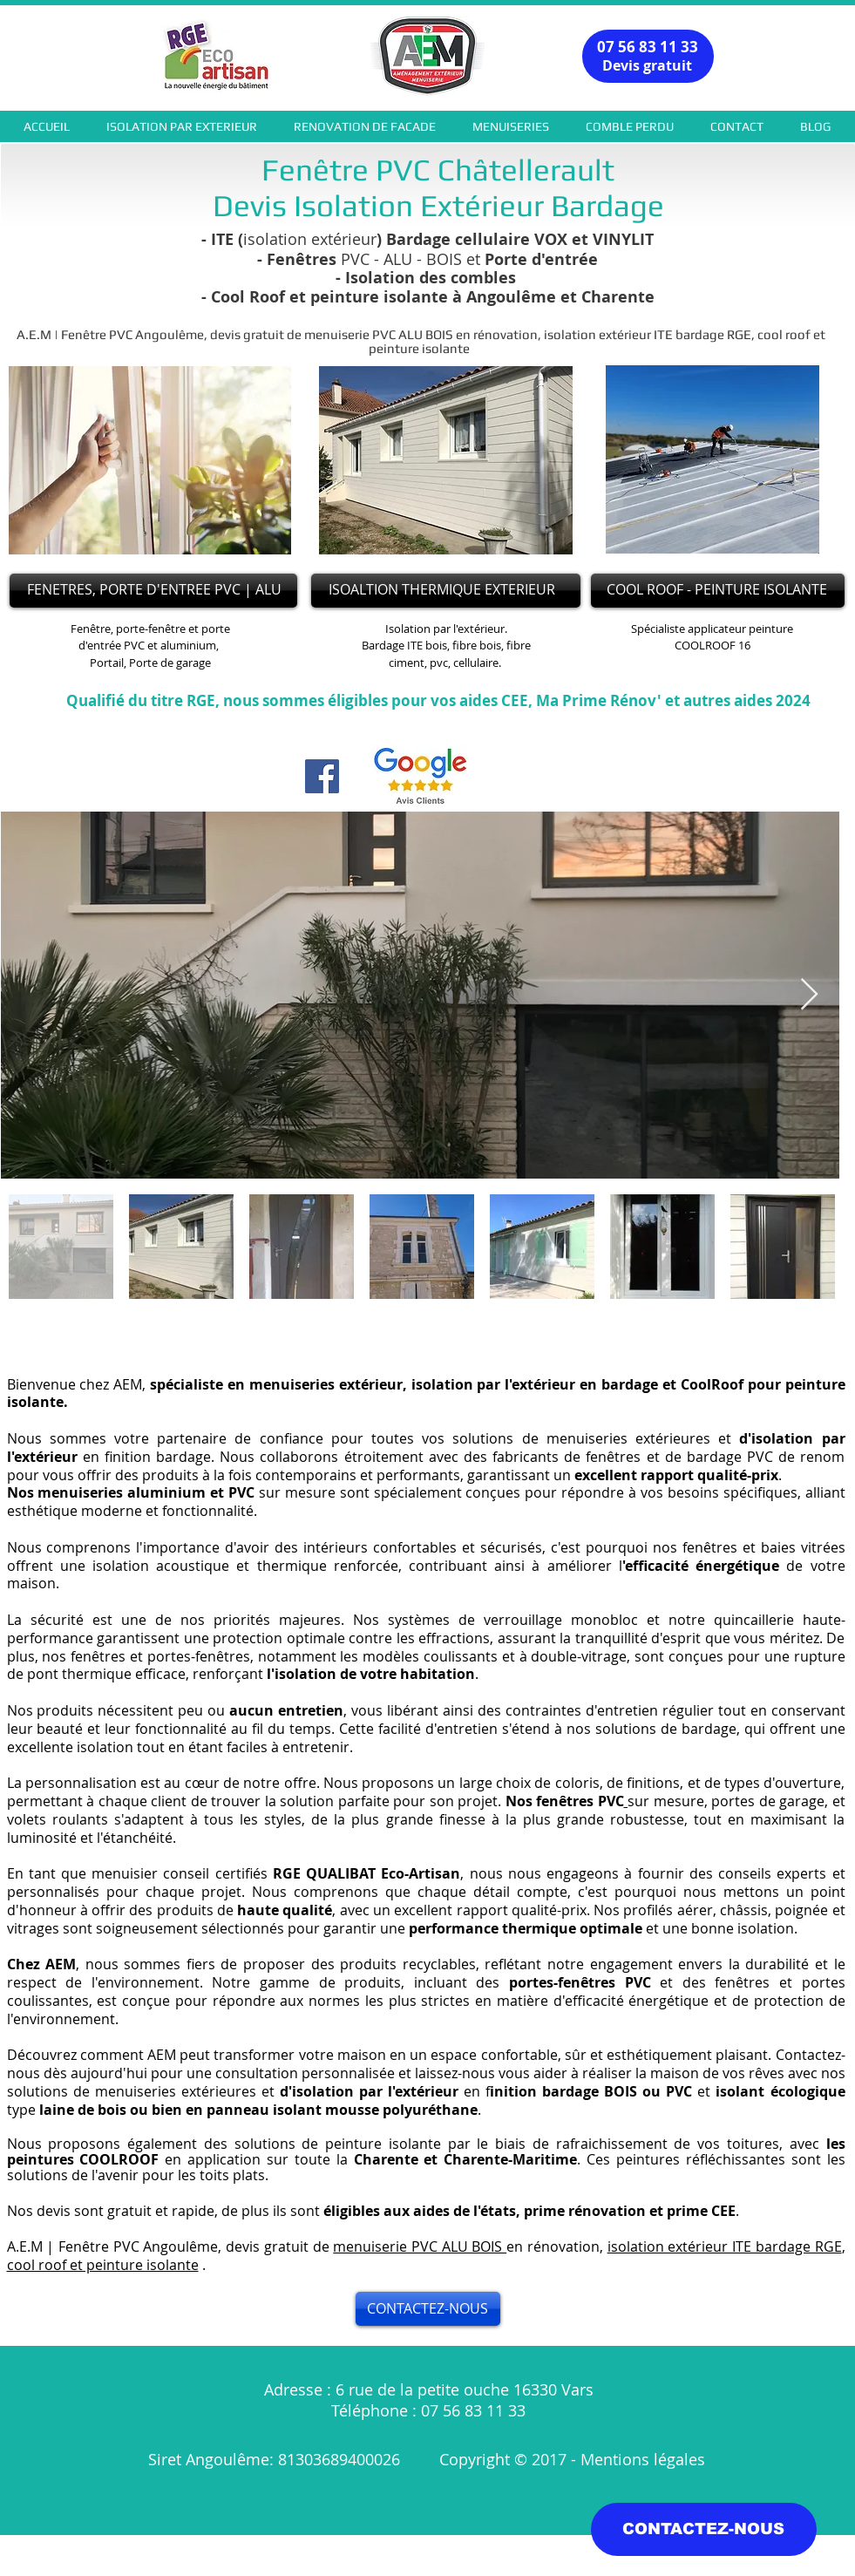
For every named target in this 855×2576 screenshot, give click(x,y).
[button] (181, 126)
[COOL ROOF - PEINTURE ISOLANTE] (718, 591)
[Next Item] (809, 995)
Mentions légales (644, 2459)
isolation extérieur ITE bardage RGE (724, 2246)
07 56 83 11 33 (647, 47)
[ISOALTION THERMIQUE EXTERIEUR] (445, 591)
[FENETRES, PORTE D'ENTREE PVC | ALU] (153, 591)
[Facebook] (322, 776)
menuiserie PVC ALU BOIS (419, 2246)
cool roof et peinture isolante (103, 2264)
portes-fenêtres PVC (580, 1982)
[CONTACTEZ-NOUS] (428, 2309)
